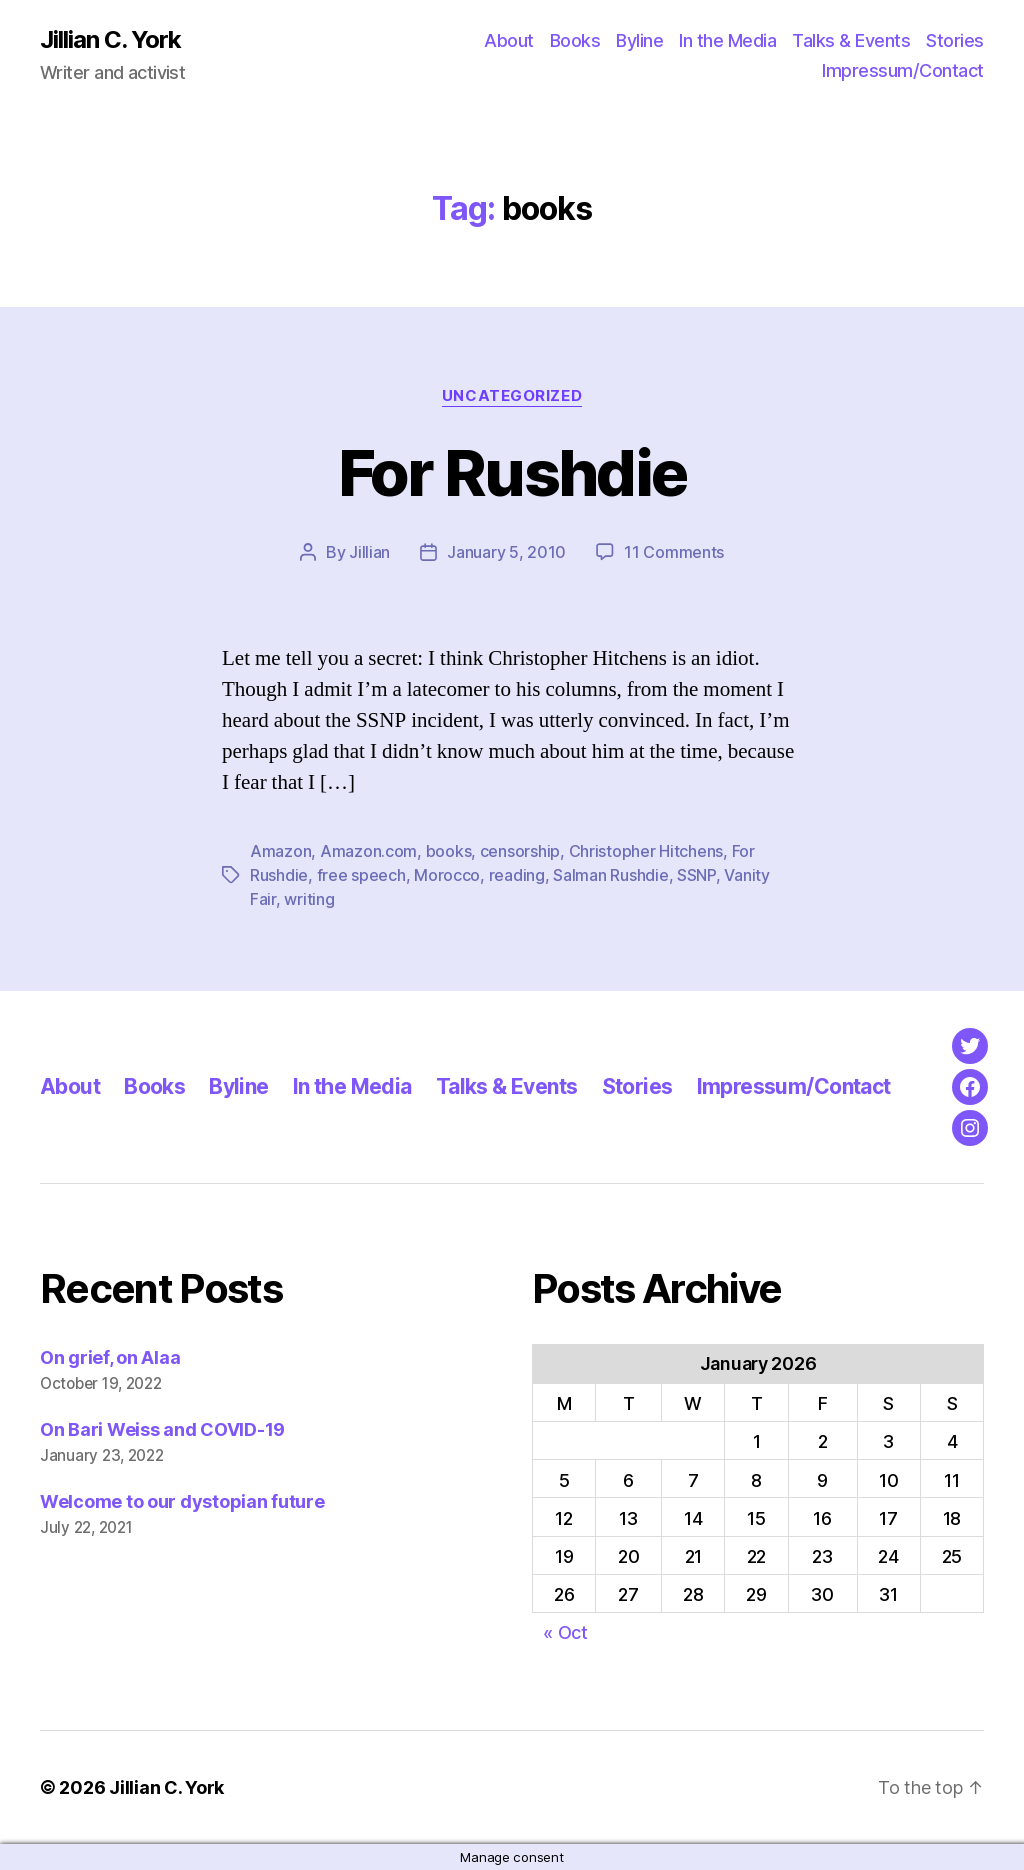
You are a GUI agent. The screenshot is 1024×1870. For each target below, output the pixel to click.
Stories (955, 40)
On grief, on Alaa (110, 1357)
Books (575, 40)
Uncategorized (512, 396)
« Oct (565, 1632)
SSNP (696, 875)
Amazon (280, 851)
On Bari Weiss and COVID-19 (162, 1429)
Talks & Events (851, 40)
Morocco (447, 875)
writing (309, 899)
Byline (639, 40)
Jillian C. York (110, 40)
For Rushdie (512, 472)
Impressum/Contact (903, 70)
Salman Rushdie (610, 875)
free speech (361, 875)
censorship (520, 851)
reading (517, 875)
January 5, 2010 (506, 552)
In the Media (727, 40)
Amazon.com (368, 851)
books (449, 851)
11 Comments (674, 552)
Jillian (369, 552)
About (509, 40)
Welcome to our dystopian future (182, 1501)
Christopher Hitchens (646, 851)
